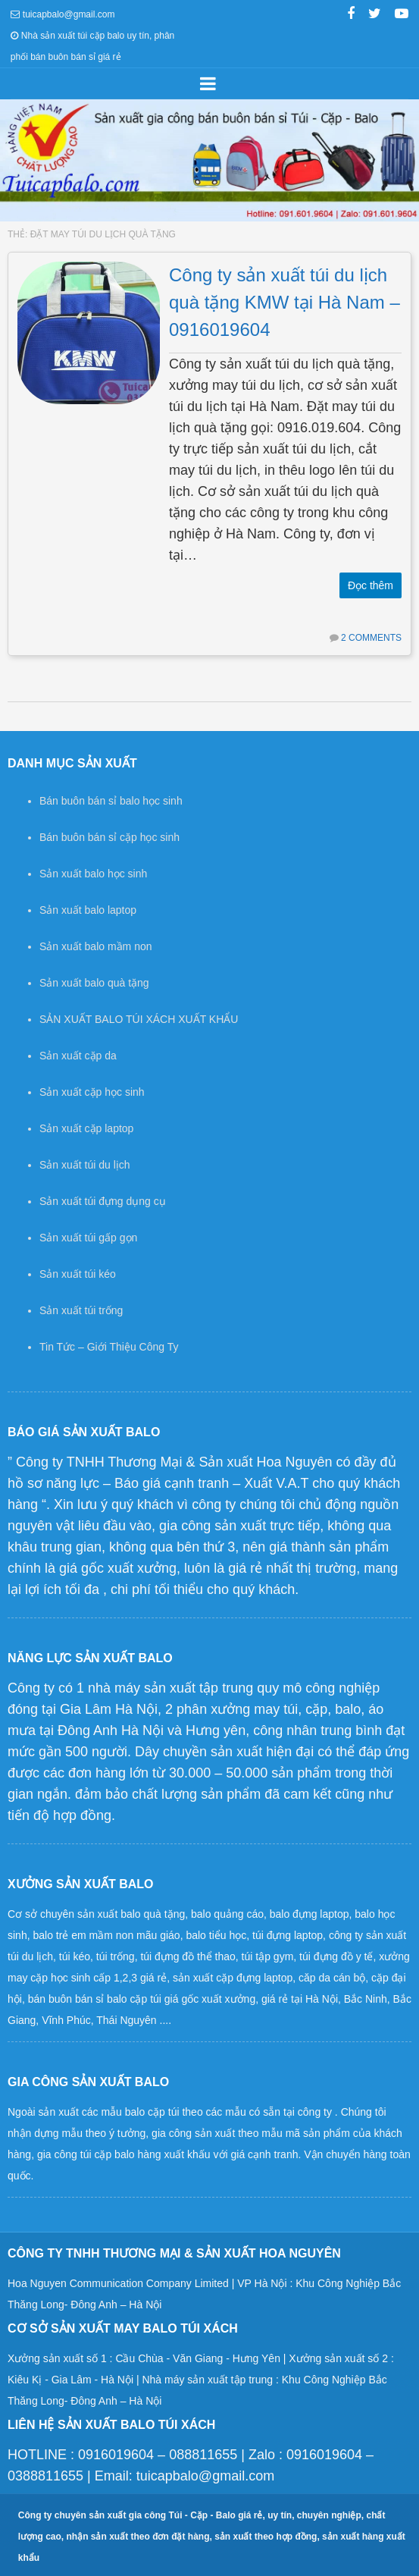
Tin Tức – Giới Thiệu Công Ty (108, 1347)
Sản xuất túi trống (81, 1310)
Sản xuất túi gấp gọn (88, 1238)
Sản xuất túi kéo (77, 1274)
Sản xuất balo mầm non (95, 946)
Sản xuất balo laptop (87, 910)
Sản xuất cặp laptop (86, 1128)
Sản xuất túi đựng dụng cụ (102, 1201)
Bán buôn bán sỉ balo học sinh (111, 801)
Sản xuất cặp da (78, 1056)
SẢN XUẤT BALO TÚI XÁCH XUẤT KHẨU (138, 1019)
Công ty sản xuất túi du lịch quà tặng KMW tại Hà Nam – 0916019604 (284, 302)
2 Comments (371, 637)
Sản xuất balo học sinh (93, 874)
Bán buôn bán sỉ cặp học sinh (109, 837)
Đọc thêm (370, 585)
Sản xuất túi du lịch (84, 1165)
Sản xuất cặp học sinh (92, 1092)
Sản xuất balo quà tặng (94, 983)
